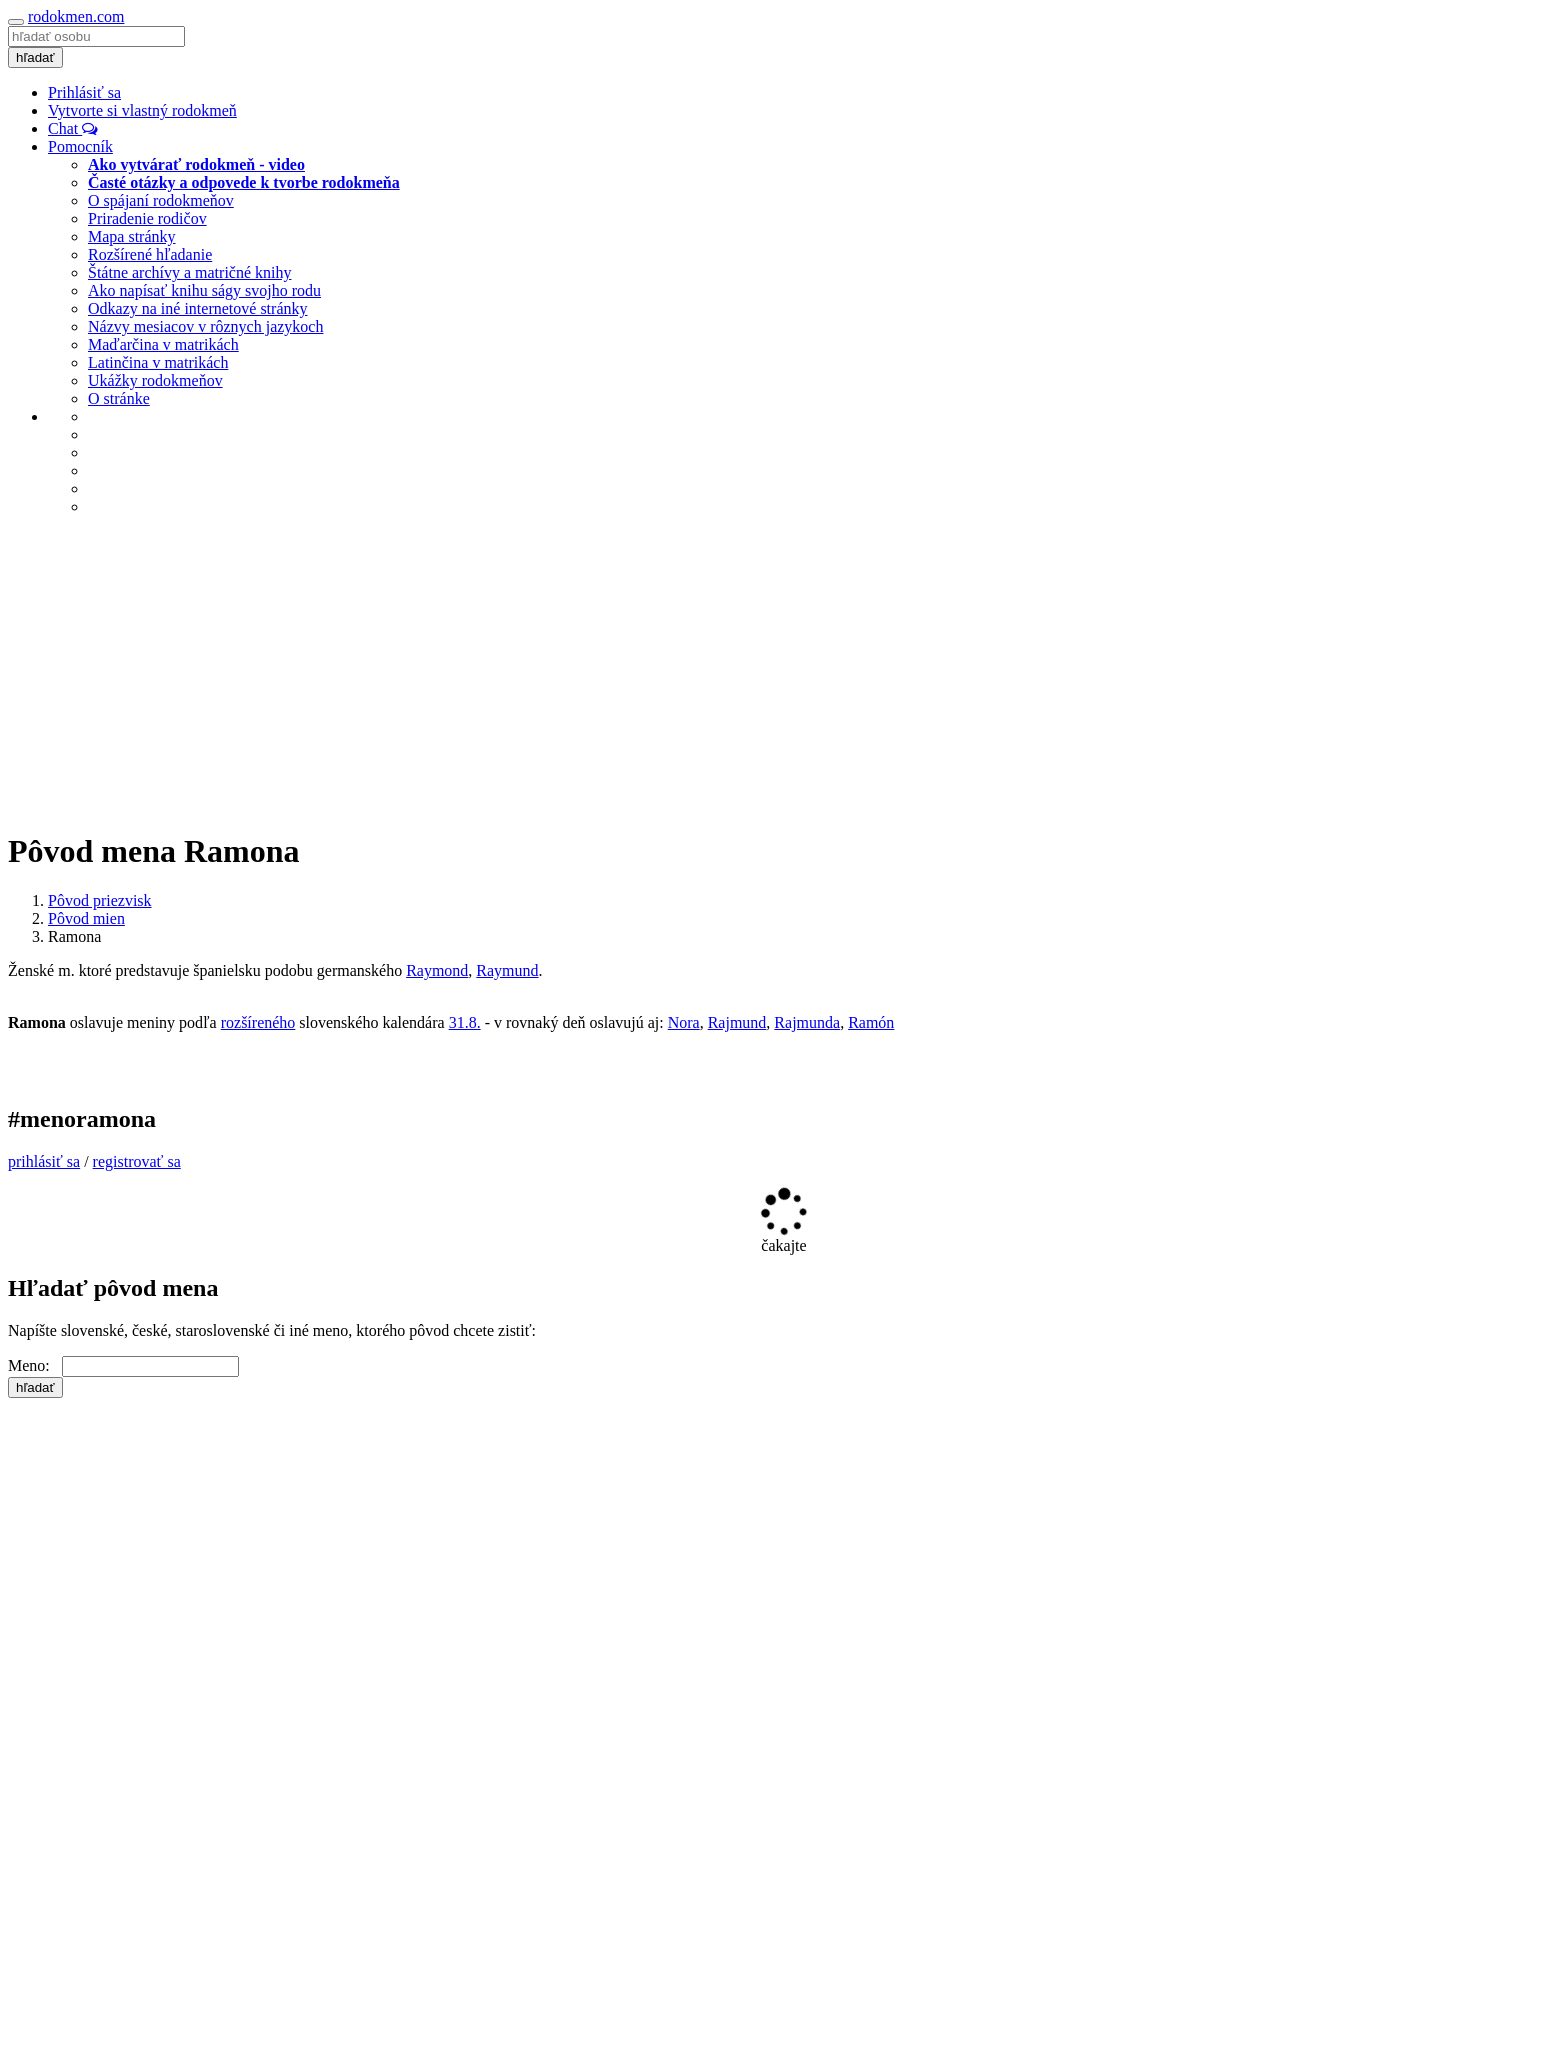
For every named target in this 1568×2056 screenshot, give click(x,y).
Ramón (871, 1022)
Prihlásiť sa (84, 92)
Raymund (507, 970)
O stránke (119, 398)
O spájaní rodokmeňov (161, 200)
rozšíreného (258, 1022)
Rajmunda (807, 1022)
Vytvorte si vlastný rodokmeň (142, 110)
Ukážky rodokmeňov (155, 380)
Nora (684, 1022)
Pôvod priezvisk (100, 900)
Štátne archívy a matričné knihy (189, 272)
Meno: (35, 1365)
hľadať (35, 57)
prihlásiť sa (44, 1161)
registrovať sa (137, 1161)
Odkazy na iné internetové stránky (197, 308)
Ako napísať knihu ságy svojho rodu (204, 290)
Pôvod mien (86, 918)
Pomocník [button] (80, 146)
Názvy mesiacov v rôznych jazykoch (205, 326)
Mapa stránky (132, 236)
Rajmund (737, 1022)
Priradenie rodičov (147, 218)
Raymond (437, 970)
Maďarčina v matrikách (163, 344)
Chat (73, 128)
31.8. (465, 1022)
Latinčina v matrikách (158, 362)
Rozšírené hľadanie (150, 254)
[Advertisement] (784, 672)
